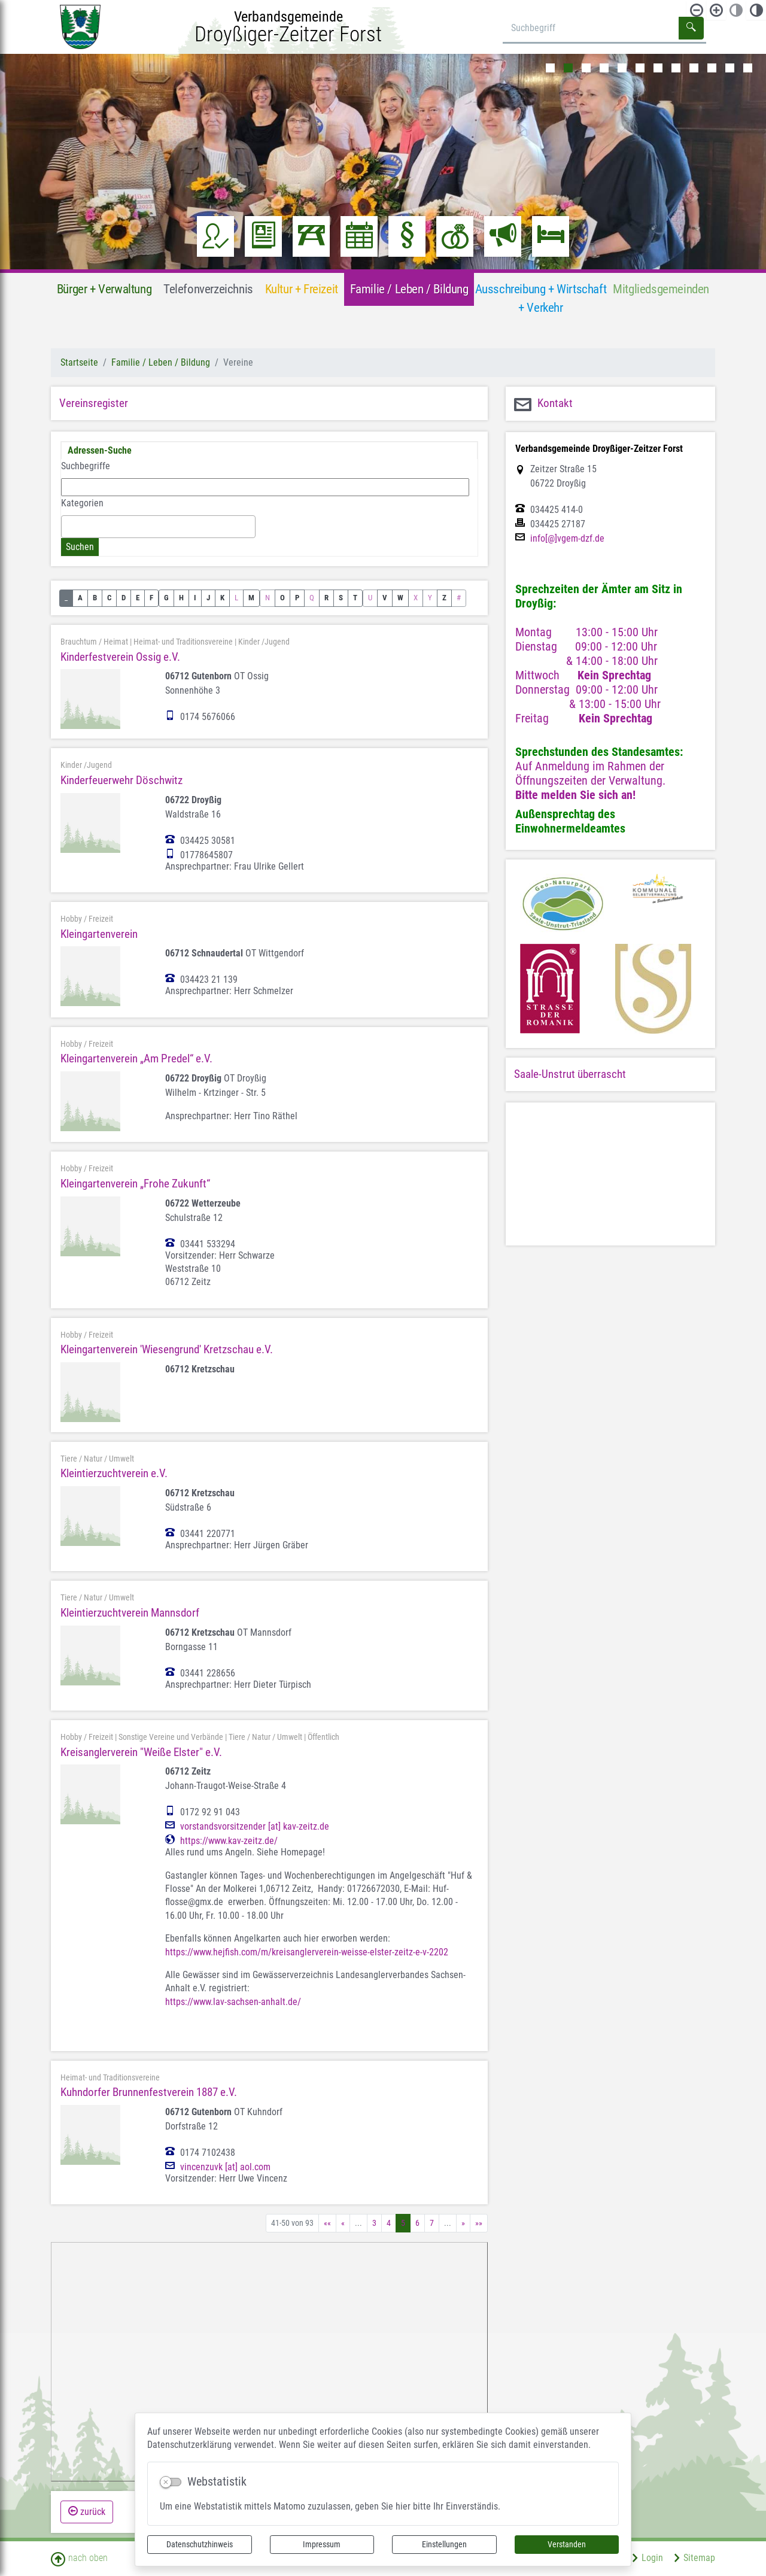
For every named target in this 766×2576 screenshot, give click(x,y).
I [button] (195, 597)
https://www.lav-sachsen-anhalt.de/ (233, 2001)
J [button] (208, 597)
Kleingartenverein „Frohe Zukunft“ (135, 1183)
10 (711, 67)
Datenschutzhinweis (199, 2544)
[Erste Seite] (327, 2223)
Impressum (322, 2544)
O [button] (282, 597)
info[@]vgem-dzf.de (567, 538)
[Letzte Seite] (479, 2223)
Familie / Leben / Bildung (160, 362)
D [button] (123, 597)
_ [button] (66, 597)
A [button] (80, 597)
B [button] (95, 597)
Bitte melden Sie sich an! (575, 795)
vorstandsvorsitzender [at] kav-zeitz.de (254, 1826)
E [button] (137, 597)
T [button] (355, 597)
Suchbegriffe (85, 466)
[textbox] (68, 526)
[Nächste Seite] (463, 2223)
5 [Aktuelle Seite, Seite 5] (403, 2223)
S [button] (341, 597)
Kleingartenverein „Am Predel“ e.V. (136, 1058)
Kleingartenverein (99, 934)
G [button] (166, 597)
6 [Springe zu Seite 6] (417, 2223)
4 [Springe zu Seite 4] (389, 2223)
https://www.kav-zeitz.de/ (229, 1841)
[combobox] (158, 526)
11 (729, 67)
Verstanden (567, 2544)
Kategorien (82, 503)
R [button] (326, 597)
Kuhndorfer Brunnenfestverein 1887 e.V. (148, 2092)
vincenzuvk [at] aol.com (225, 2167)
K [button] (222, 597)
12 (747, 67)
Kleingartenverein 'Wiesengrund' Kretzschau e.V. (166, 1349)
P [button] (297, 597)
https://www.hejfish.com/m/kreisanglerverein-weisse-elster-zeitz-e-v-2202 (306, 1952)
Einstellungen (444, 2544)
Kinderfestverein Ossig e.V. (120, 657)
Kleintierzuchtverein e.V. (114, 1473)
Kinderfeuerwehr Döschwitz (121, 780)
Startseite (79, 362)
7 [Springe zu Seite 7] (432, 2223)
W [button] (400, 597)
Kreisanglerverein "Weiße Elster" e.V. (141, 1752)
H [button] (181, 597)
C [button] (109, 597)
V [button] (384, 597)
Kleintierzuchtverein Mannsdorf (129, 1613)
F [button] (151, 597)
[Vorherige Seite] (343, 2223)
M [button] (251, 597)
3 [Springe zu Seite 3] (374, 2223)
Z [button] (444, 597)
